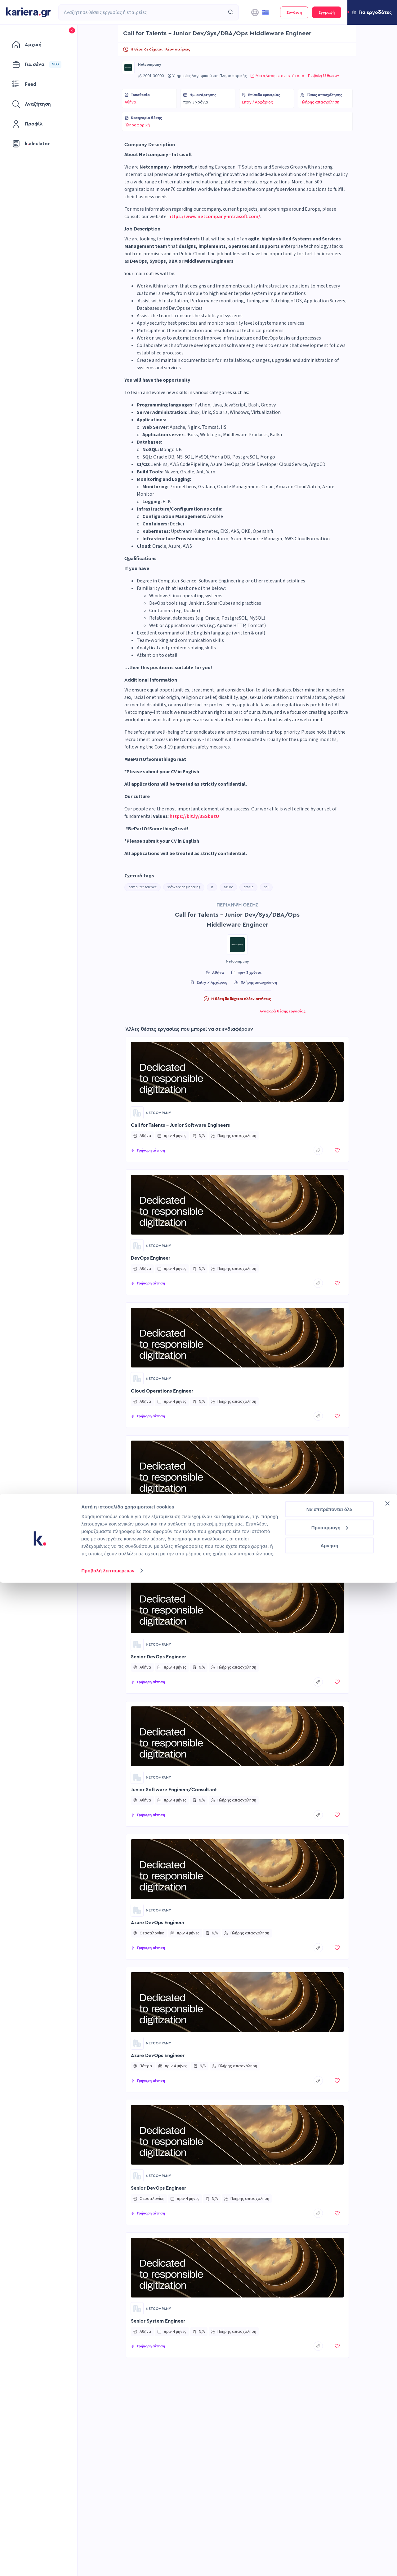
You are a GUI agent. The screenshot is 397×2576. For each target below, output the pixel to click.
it (212, 887)
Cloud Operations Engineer (162, 1391)
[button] (372, 12)
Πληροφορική (137, 125)
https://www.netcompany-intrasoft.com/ (214, 216)
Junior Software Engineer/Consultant (174, 1789)
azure (228, 887)
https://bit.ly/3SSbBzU (194, 816)
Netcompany (149, 64)
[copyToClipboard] (318, 1150)
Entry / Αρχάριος (257, 102)
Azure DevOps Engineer (158, 1523)
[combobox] (142, 12)
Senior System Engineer (158, 2321)
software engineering (183, 887)
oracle (248, 887)
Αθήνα (130, 102)
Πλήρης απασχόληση (320, 102)
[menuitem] (38, 44)
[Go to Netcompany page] (128, 67)
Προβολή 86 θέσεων (323, 75)
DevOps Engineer (150, 1258)
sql (266, 887)
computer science (142, 887)
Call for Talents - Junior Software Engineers (180, 1125)
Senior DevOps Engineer (158, 1656)
